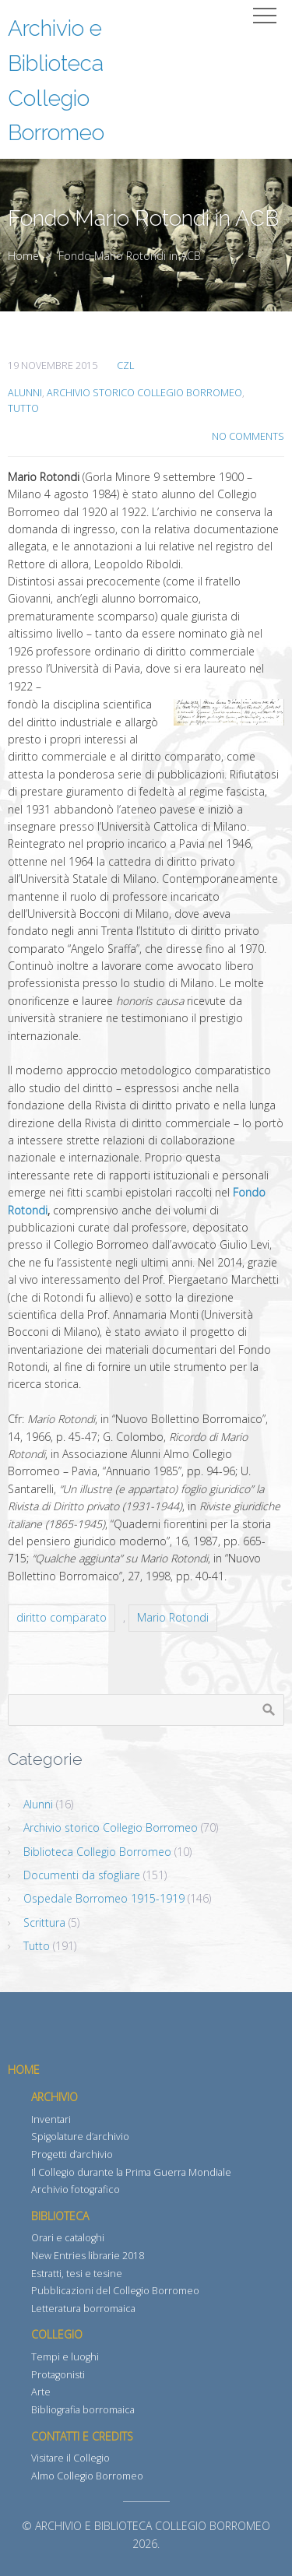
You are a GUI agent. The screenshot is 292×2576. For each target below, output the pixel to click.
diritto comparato (61, 1617)
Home (23, 255)
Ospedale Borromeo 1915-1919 (104, 1898)
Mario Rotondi (173, 1617)
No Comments (248, 436)
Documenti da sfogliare (81, 1875)
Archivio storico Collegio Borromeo (144, 392)
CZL (125, 365)
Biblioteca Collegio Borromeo (97, 1851)
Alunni (25, 392)
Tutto (23, 408)
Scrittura (44, 1922)
